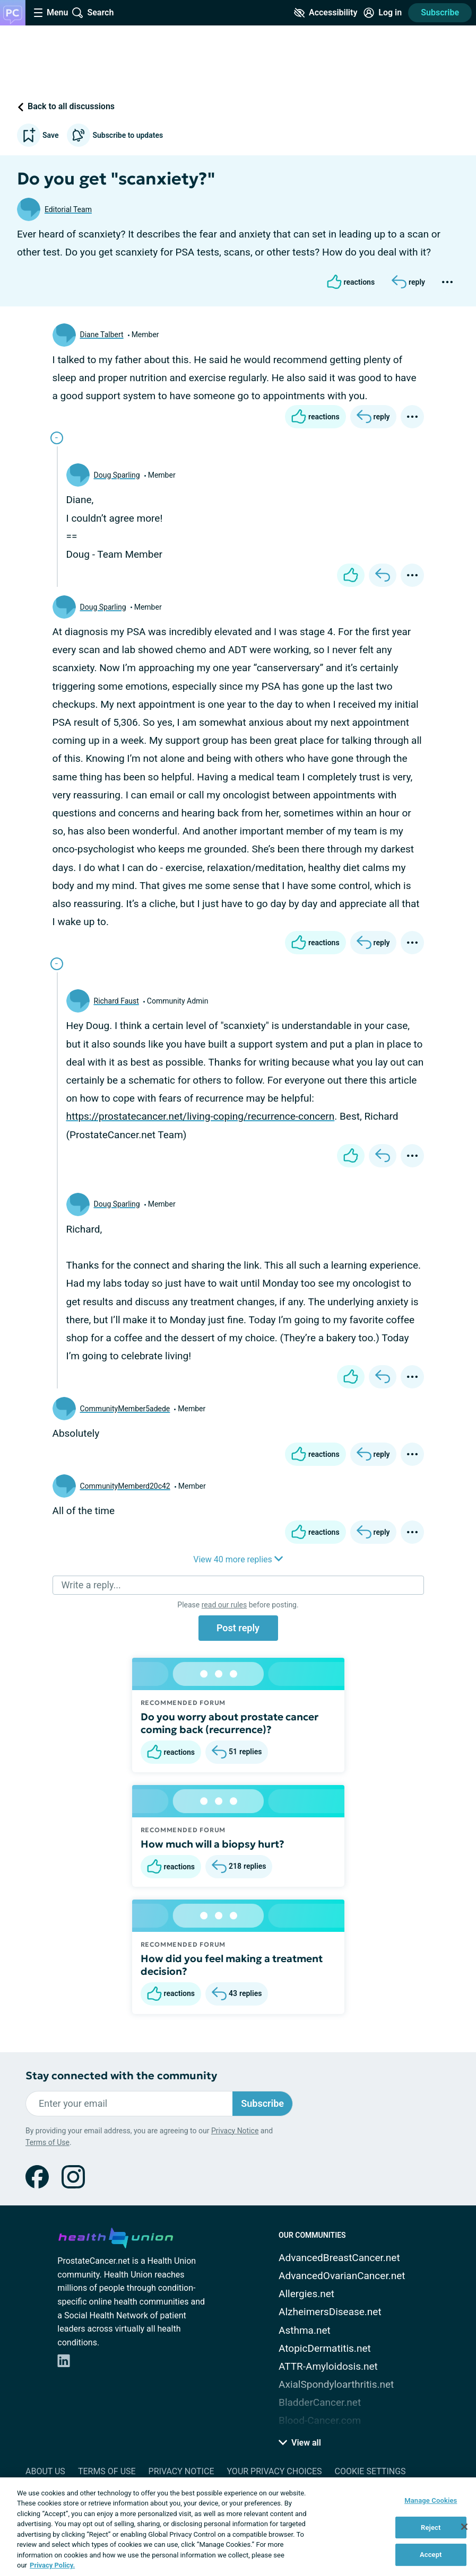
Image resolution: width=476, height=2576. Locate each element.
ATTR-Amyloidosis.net (328, 2366)
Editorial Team (68, 209)
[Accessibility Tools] (325, 12)
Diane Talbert (102, 334)
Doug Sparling (117, 475)
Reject (431, 2527)
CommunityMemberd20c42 (125, 1486)
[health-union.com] (115, 2236)
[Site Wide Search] (93, 12)
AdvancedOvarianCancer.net (342, 2276)
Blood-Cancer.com (320, 2420)
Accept (431, 2555)
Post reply (238, 1627)
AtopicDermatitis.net (325, 2348)
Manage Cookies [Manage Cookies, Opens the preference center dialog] (430, 2500)
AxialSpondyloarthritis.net (336, 2384)
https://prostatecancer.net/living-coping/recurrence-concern (200, 1116)
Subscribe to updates (115, 135)
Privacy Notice (234, 2130)
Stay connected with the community (121, 2075)
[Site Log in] (382, 12)
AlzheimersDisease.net (330, 2312)
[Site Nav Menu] (51, 12)
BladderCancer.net (320, 2402)
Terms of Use (47, 2142)
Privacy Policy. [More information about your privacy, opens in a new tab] (52, 2565)
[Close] (464, 2526)
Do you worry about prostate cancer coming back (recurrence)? (229, 1723)
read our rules (224, 1605)
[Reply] (408, 282)
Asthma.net (305, 2330)
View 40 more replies (238, 1559)
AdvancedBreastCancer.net (339, 2258)
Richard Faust (116, 1001)
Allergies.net (306, 2294)
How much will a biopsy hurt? (212, 1844)
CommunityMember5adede (125, 1408)
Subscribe (440, 12)
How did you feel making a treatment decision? (232, 1964)
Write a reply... (91, 1584)
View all (300, 2443)
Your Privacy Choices (274, 2471)
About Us (45, 2471)
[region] (238, 2526)
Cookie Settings (370, 2471)
